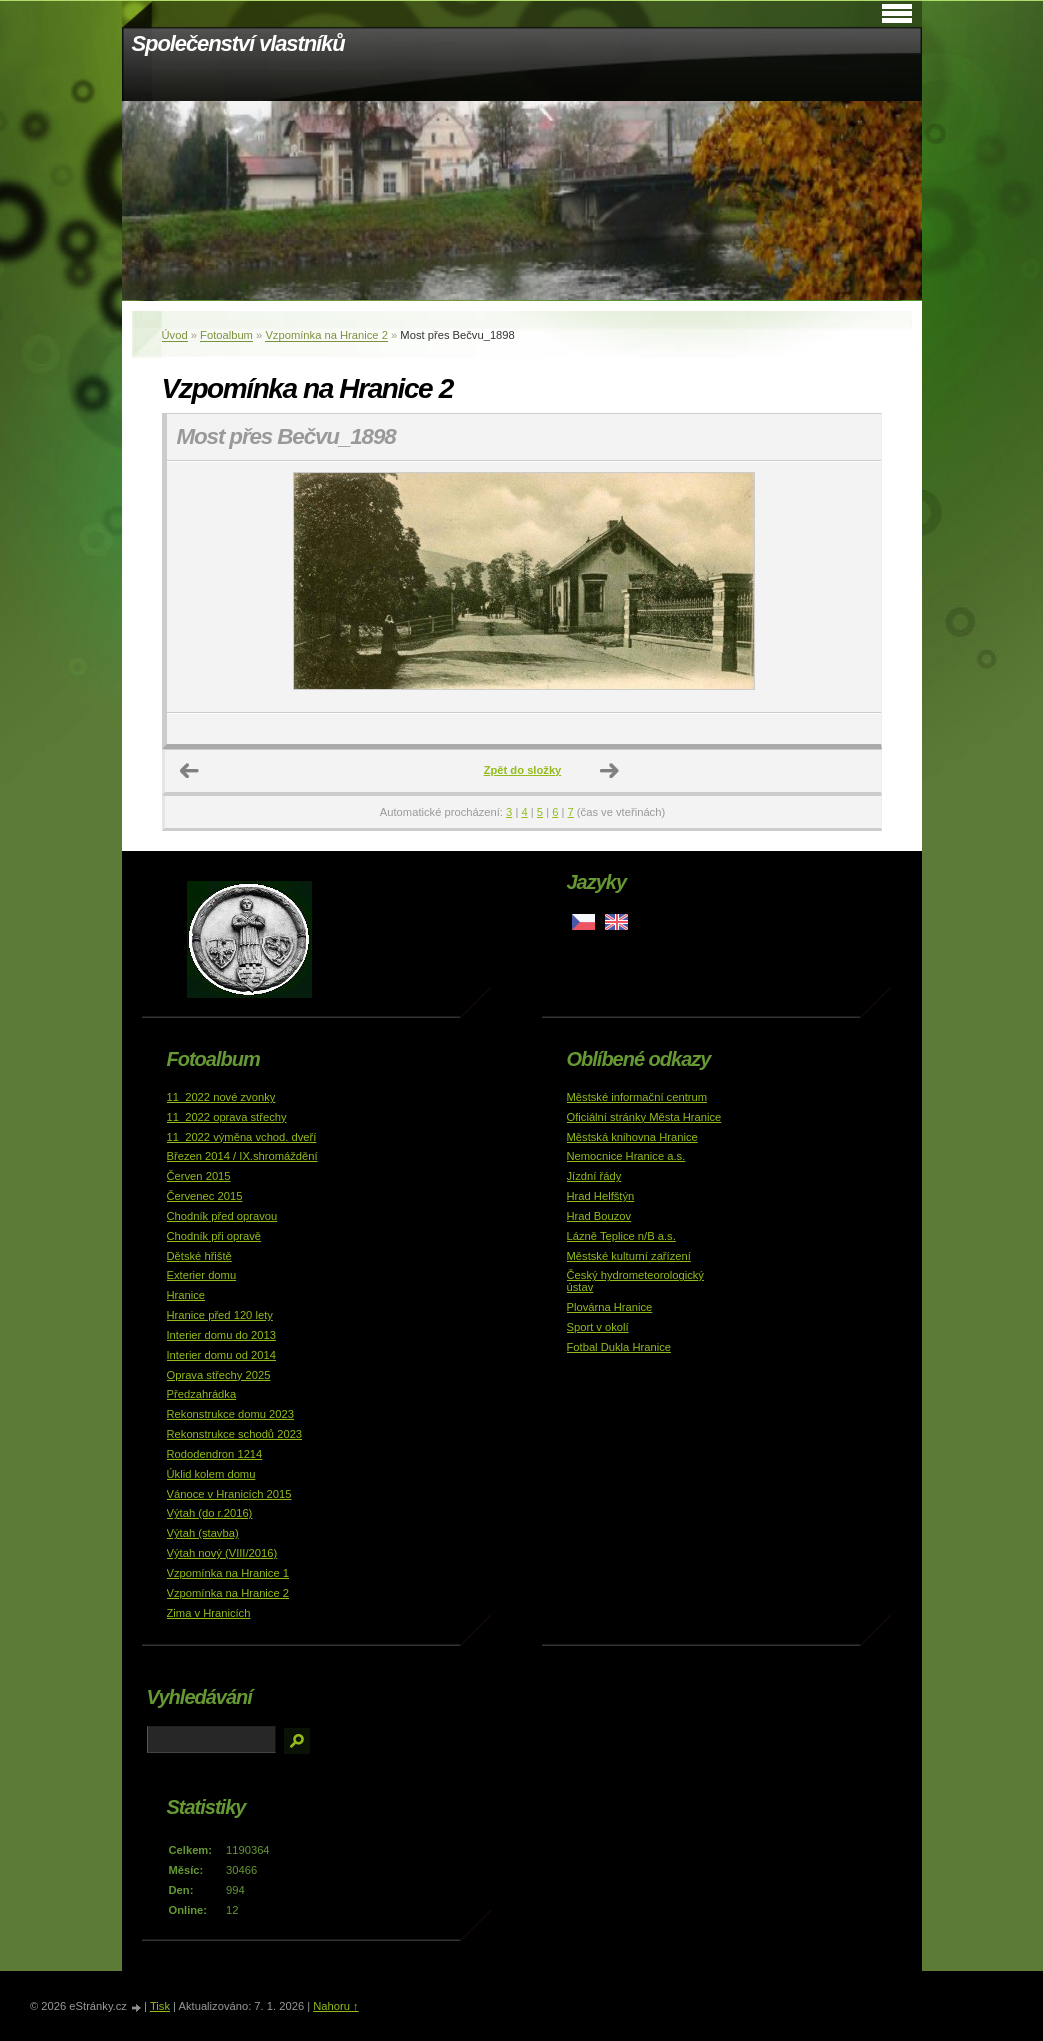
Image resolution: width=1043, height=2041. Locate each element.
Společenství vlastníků (238, 43)
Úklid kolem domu (211, 1474)
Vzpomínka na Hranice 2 (326, 335)
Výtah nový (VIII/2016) (222, 1553)
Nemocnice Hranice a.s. (626, 1156)
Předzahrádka (202, 1394)
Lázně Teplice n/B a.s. (621, 1236)
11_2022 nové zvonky (221, 1097)
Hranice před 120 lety (220, 1315)
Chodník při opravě (214, 1236)
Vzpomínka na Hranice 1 (228, 1573)
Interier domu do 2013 (221, 1335)
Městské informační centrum (637, 1097)
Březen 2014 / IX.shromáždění (242, 1156)
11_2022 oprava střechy (227, 1117)
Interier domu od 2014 (221, 1355)
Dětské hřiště (199, 1256)
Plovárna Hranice (610, 1307)
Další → (610, 771)
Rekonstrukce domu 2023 (231, 1414)
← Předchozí (190, 771)
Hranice (186, 1295)
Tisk (160, 2006)
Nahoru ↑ (335, 2006)
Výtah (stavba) (203, 1533)
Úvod (175, 335)
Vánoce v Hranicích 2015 (229, 1494)
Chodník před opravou (222, 1216)
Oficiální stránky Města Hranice (644, 1117)
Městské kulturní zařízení (629, 1256)
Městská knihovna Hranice (632, 1137)
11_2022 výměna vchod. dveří (242, 1137)
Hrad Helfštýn (601, 1196)
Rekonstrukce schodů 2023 (235, 1434)
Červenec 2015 (205, 1196)
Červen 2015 (199, 1176)
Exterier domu (202, 1275)
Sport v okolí (598, 1327)
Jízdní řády (594, 1176)
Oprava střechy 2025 (219, 1375)
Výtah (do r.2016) (210, 1513)
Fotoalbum (226, 335)
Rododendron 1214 (215, 1454)
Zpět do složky (523, 770)
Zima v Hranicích (209, 1613)
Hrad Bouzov (599, 1216)
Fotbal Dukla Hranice (619, 1347)
